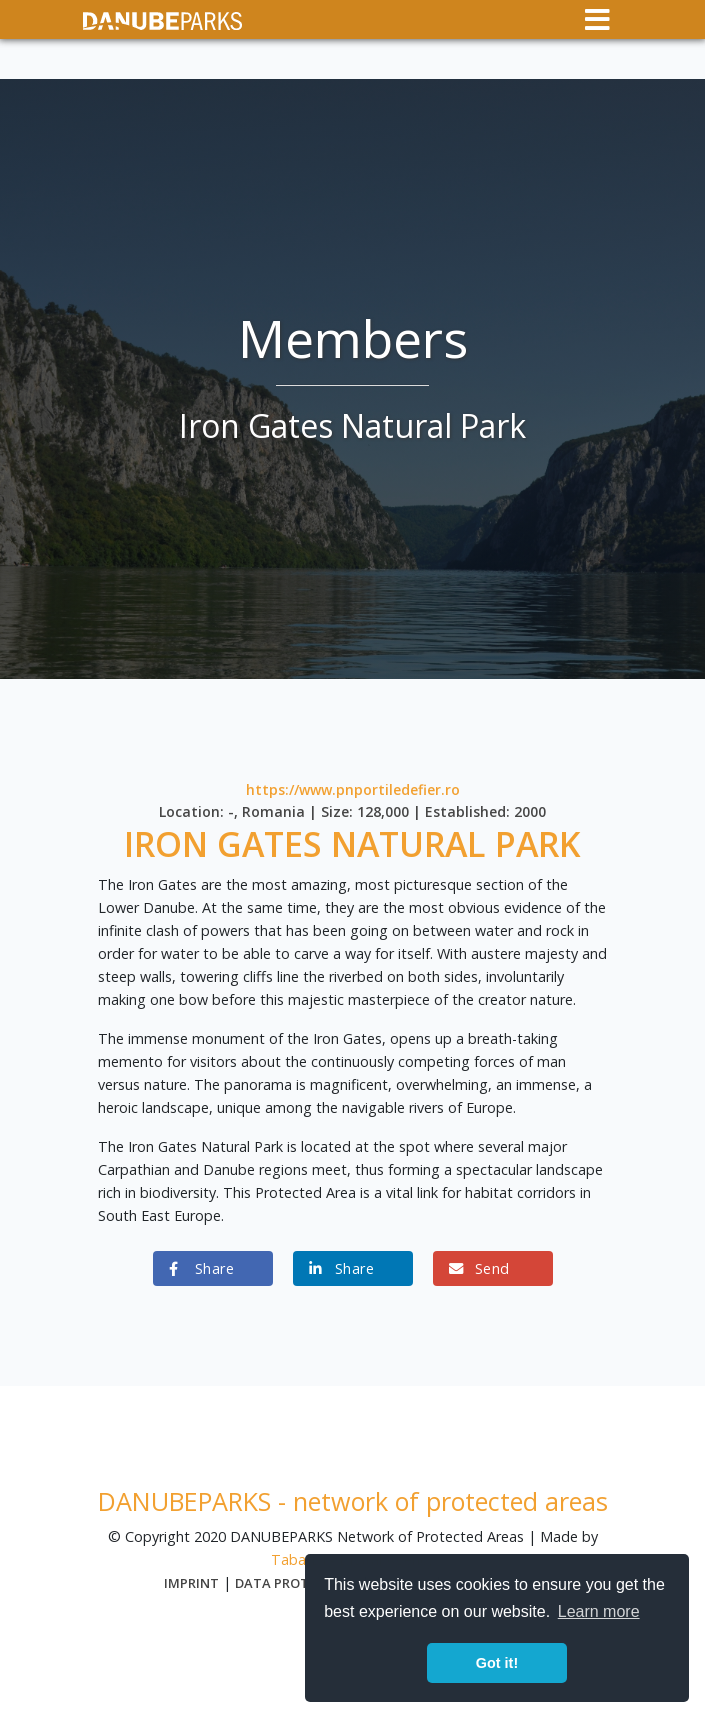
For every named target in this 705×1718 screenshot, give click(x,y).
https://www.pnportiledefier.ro (353, 789)
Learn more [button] (599, 1611)
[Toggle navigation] (597, 20)
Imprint (191, 1583)
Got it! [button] (497, 1663)
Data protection (296, 1583)
